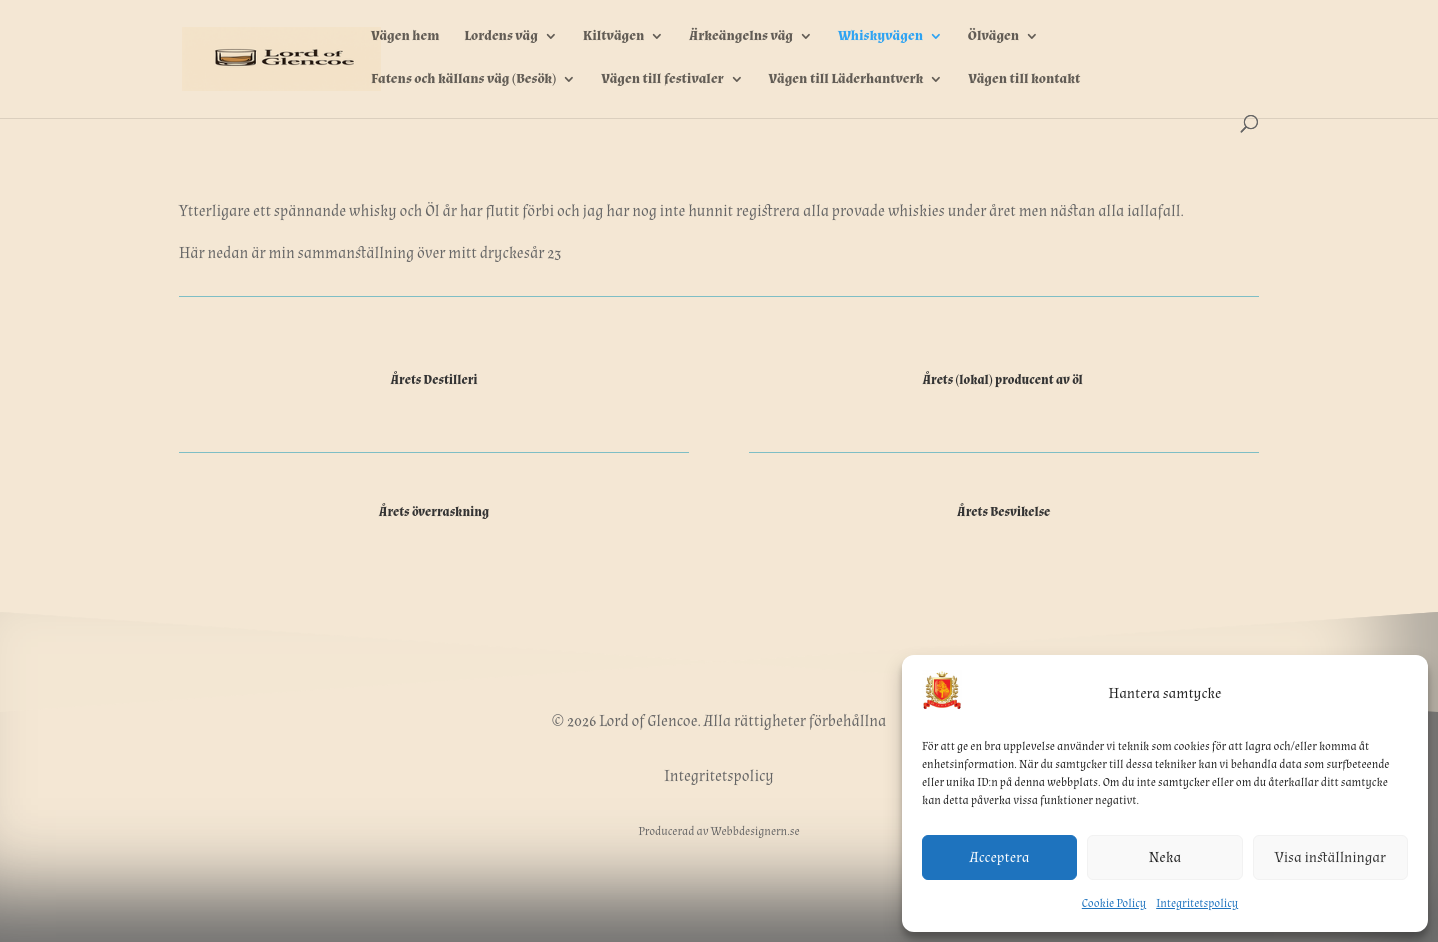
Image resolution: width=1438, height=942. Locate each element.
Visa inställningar (1330, 857)
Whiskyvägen (880, 37)
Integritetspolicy (1197, 903)
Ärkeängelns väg (741, 37)
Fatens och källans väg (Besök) (463, 80)
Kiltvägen (613, 37)
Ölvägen (993, 37)
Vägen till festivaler (662, 80)
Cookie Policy (1114, 903)
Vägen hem (405, 37)
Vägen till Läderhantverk (846, 80)
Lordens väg (501, 37)
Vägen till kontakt (1024, 80)
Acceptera (1000, 857)
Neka (1165, 857)
